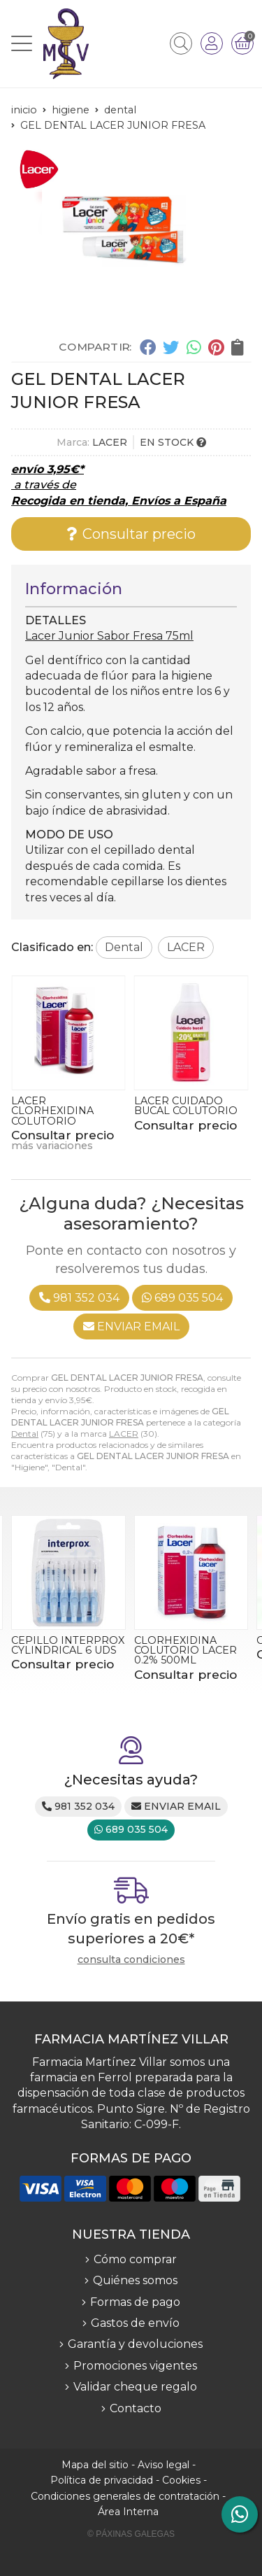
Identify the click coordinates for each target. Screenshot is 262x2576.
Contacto (135, 2408)
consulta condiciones (131, 1960)
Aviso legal (163, 2464)
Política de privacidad (101, 2480)
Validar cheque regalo (135, 2386)
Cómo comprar (135, 2259)
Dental (24, 1433)
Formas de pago (135, 2302)
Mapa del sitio (95, 2464)
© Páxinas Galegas (131, 2534)
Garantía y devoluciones (135, 2344)
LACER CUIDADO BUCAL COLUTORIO (186, 1106)
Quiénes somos (135, 2280)
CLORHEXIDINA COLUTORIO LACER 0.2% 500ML (185, 1650)
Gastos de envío (135, 2323)
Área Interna (128, 2511)
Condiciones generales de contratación (125, 2496)
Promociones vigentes (135, 2365)
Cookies (181, 2480)
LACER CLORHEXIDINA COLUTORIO (52, 1111)
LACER (123, 1433)
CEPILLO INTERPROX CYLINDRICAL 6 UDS (67, 1645)
